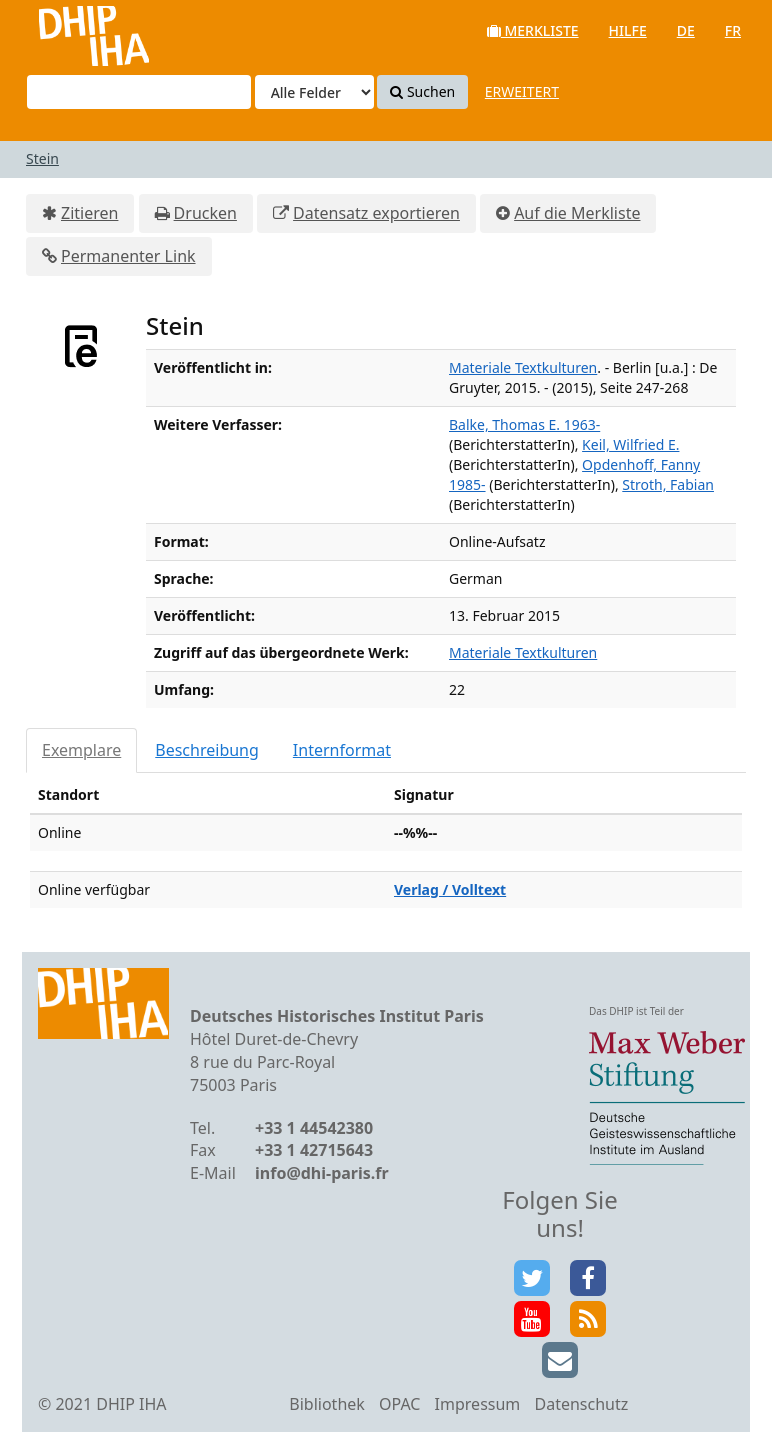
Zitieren (89, 213)
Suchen (422, 91)
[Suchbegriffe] (139, 92)
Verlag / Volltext (450, 889)
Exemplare (81, 750)
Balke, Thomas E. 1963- (524, 424)
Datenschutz (581, 1404)
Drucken (205, 213)
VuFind (68, 30)
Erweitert (522, 91)
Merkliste (533, 30)
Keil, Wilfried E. (630, 444)
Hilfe (628, 30)
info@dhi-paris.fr (322, 1173)
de (686, 30)
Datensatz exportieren (376, 213)
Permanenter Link (128, 256)
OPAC (399, 1404)
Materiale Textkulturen (523, 367)
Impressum (478, 1404)
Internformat (342, 750)
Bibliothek (327, 1404)
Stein (42, 158)
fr (733, 30)
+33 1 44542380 (314, 1128)
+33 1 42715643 (314, 1150)
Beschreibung (207, 750)
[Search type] (314, 92)
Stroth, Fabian (668, 484)
